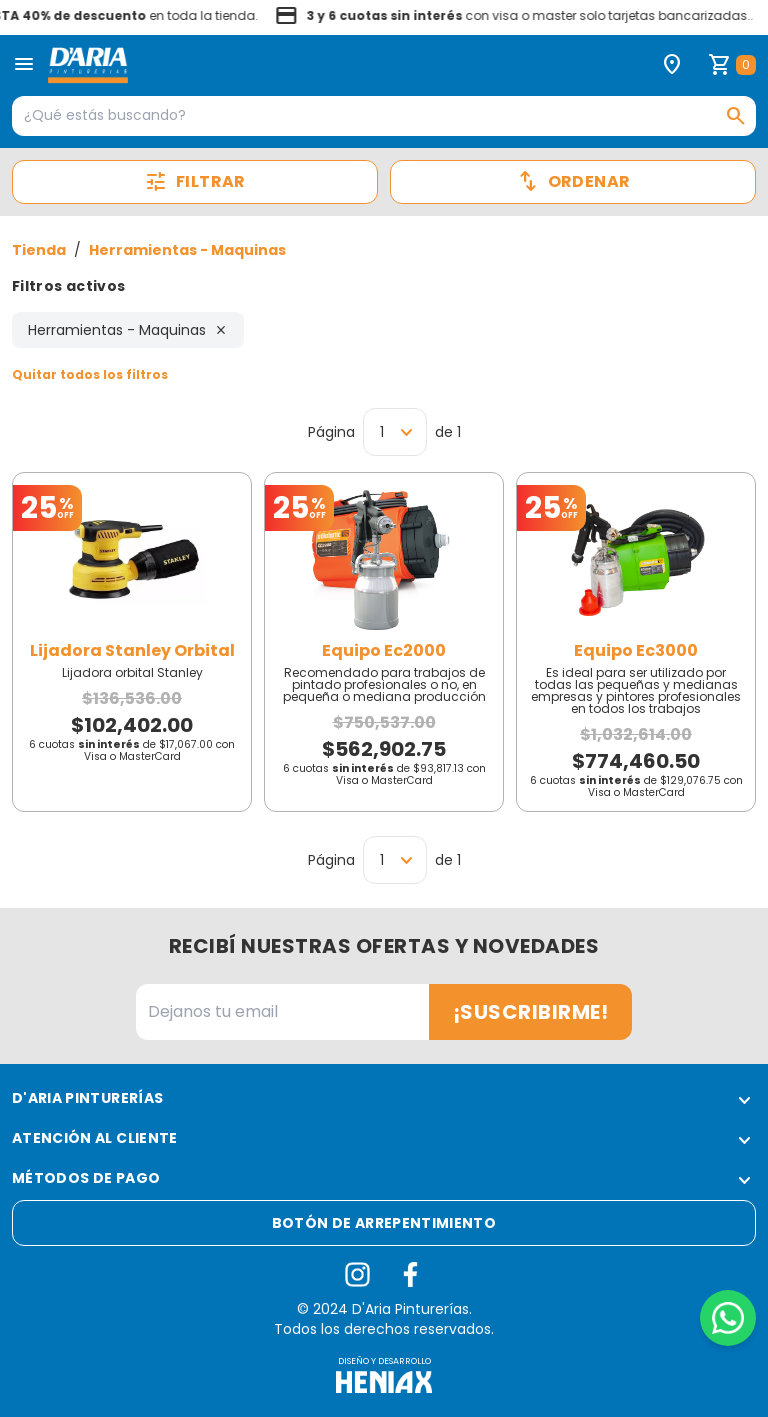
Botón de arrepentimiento (384, 1223)
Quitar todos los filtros (90, 374)
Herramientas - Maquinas (187, 250)
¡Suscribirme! (531, 1012)
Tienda (39, 250)
